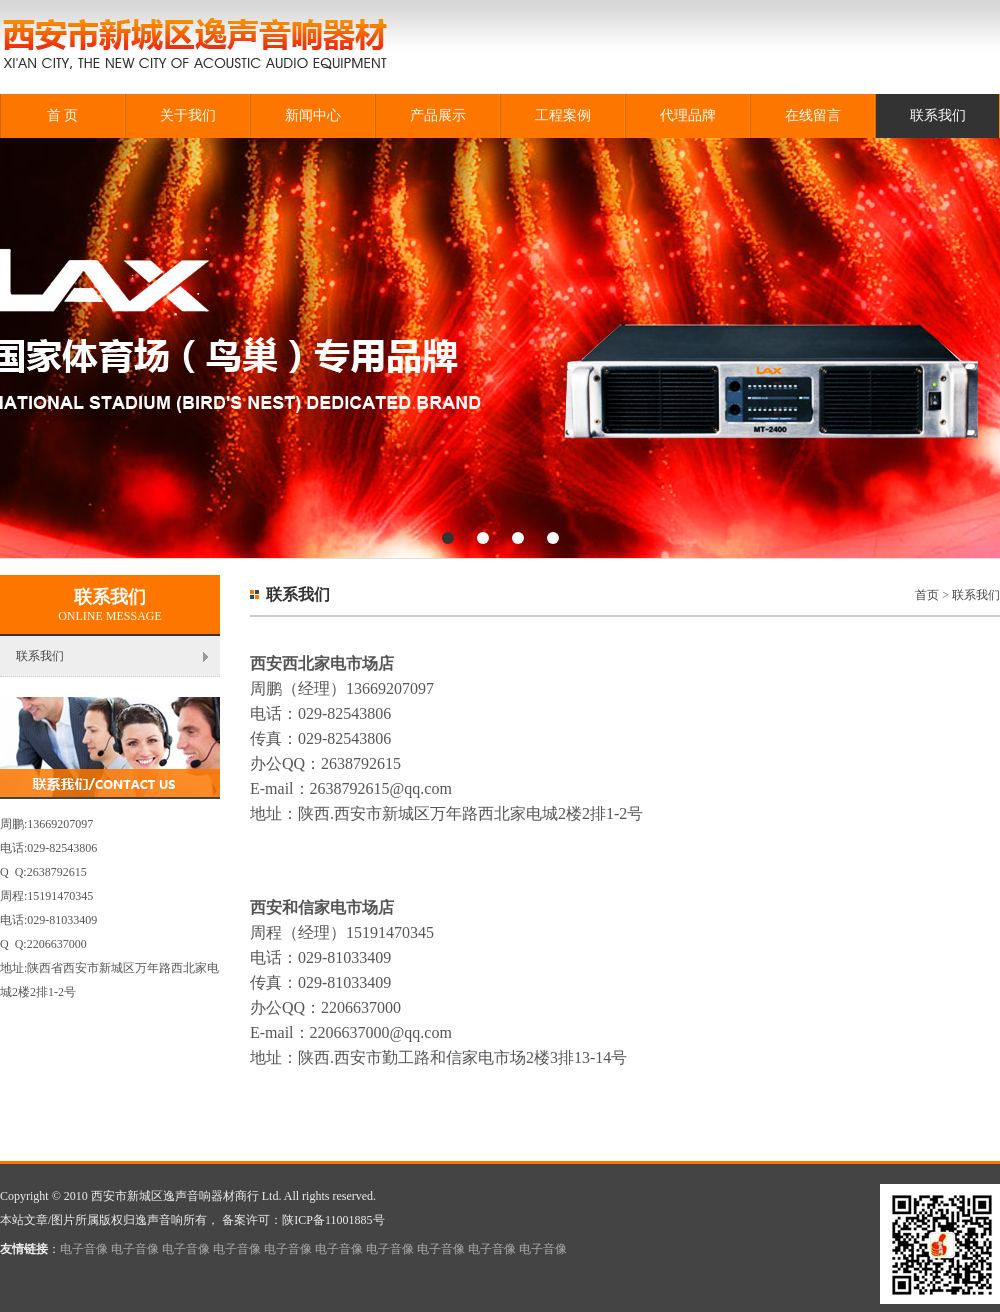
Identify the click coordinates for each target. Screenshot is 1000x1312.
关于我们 (188, 115)
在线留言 (813, 115)
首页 (927, 595)
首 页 (63, 115)
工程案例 (563, 115)
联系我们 (938, 115)
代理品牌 (688, 115)
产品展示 (438, 115)
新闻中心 (313, 115)
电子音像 (84, 1249)
